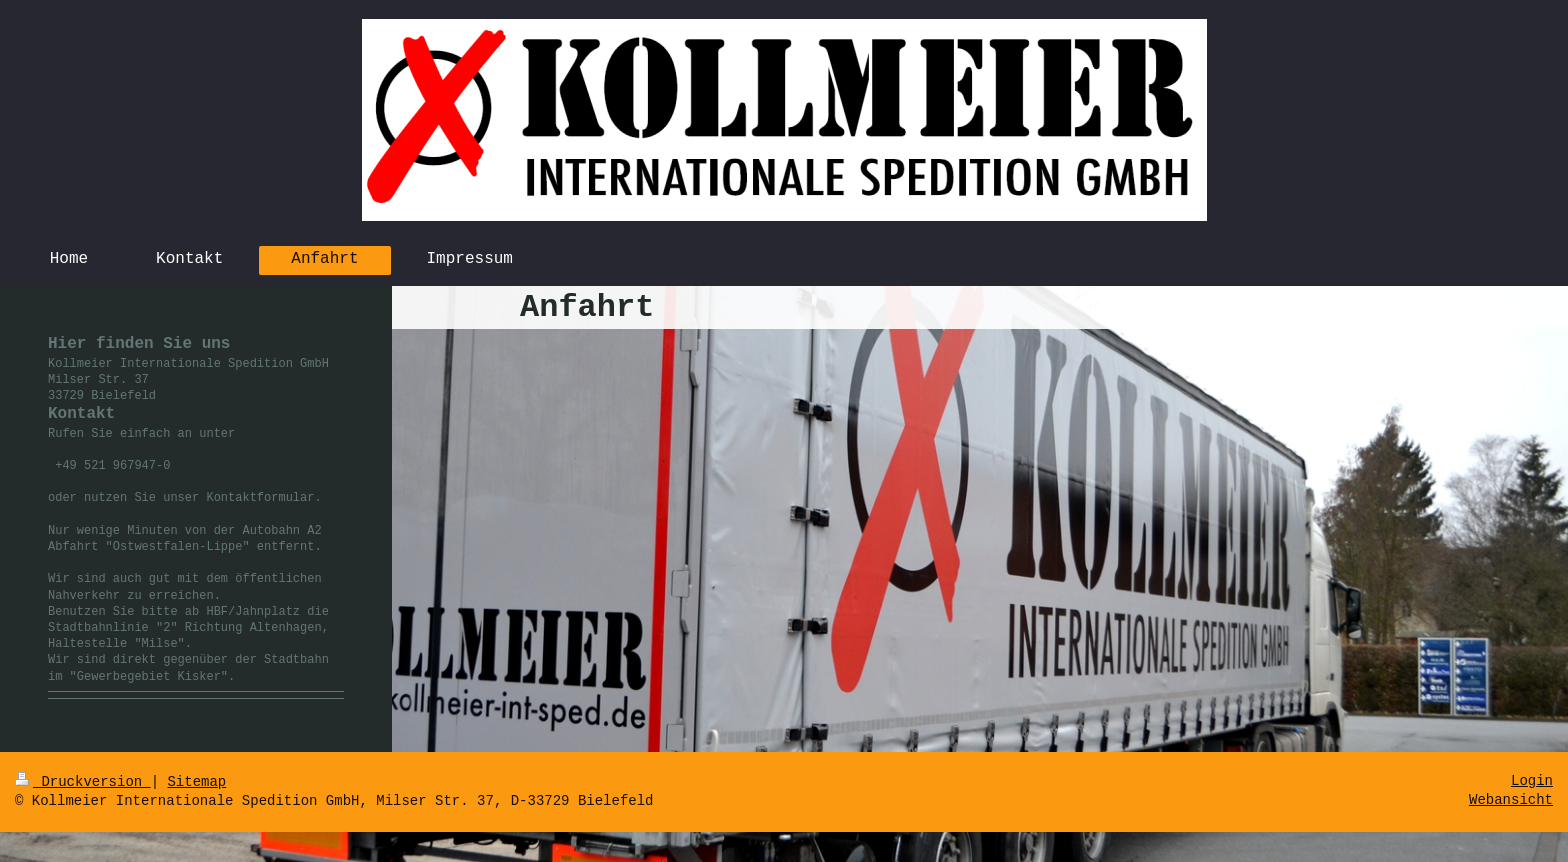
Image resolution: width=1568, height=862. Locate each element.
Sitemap (196, 782)
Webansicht (1511, 800)
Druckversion (83, 782)
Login (1532, 781)
